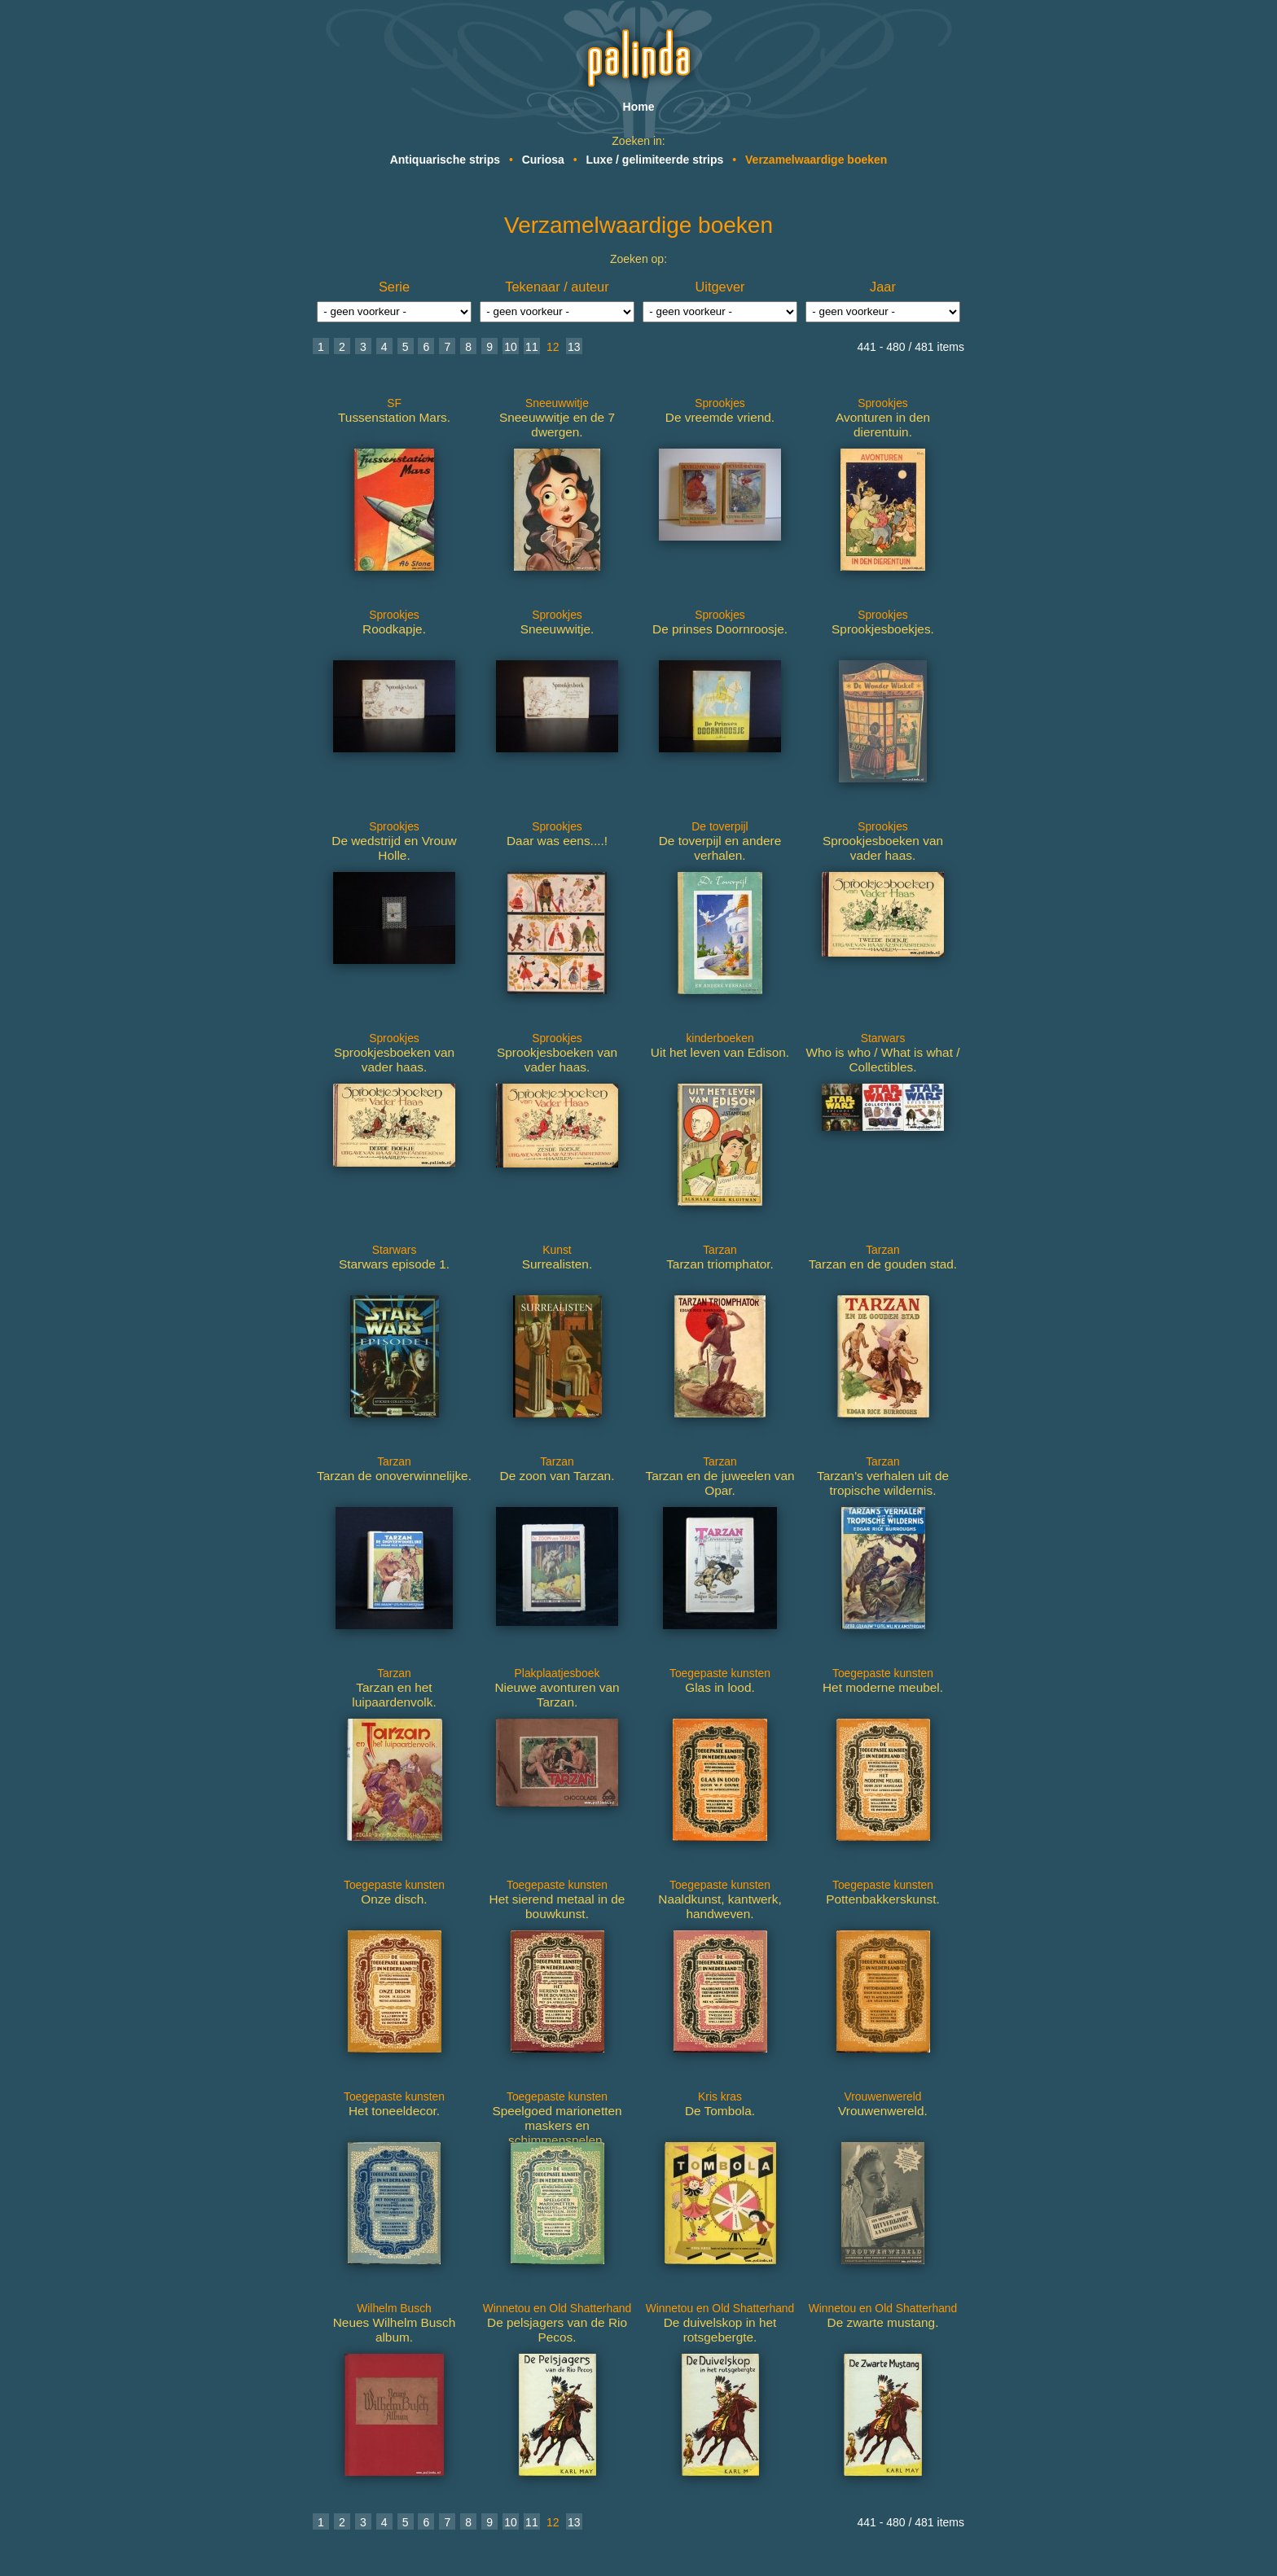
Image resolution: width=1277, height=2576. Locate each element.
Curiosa (543, 159)
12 (553, 346)
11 (531, 346)
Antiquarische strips (445, 159)
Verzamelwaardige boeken (816, 159)
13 (574, 346)
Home (639, 106)
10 (510, 346)
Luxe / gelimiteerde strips (655, 159)
